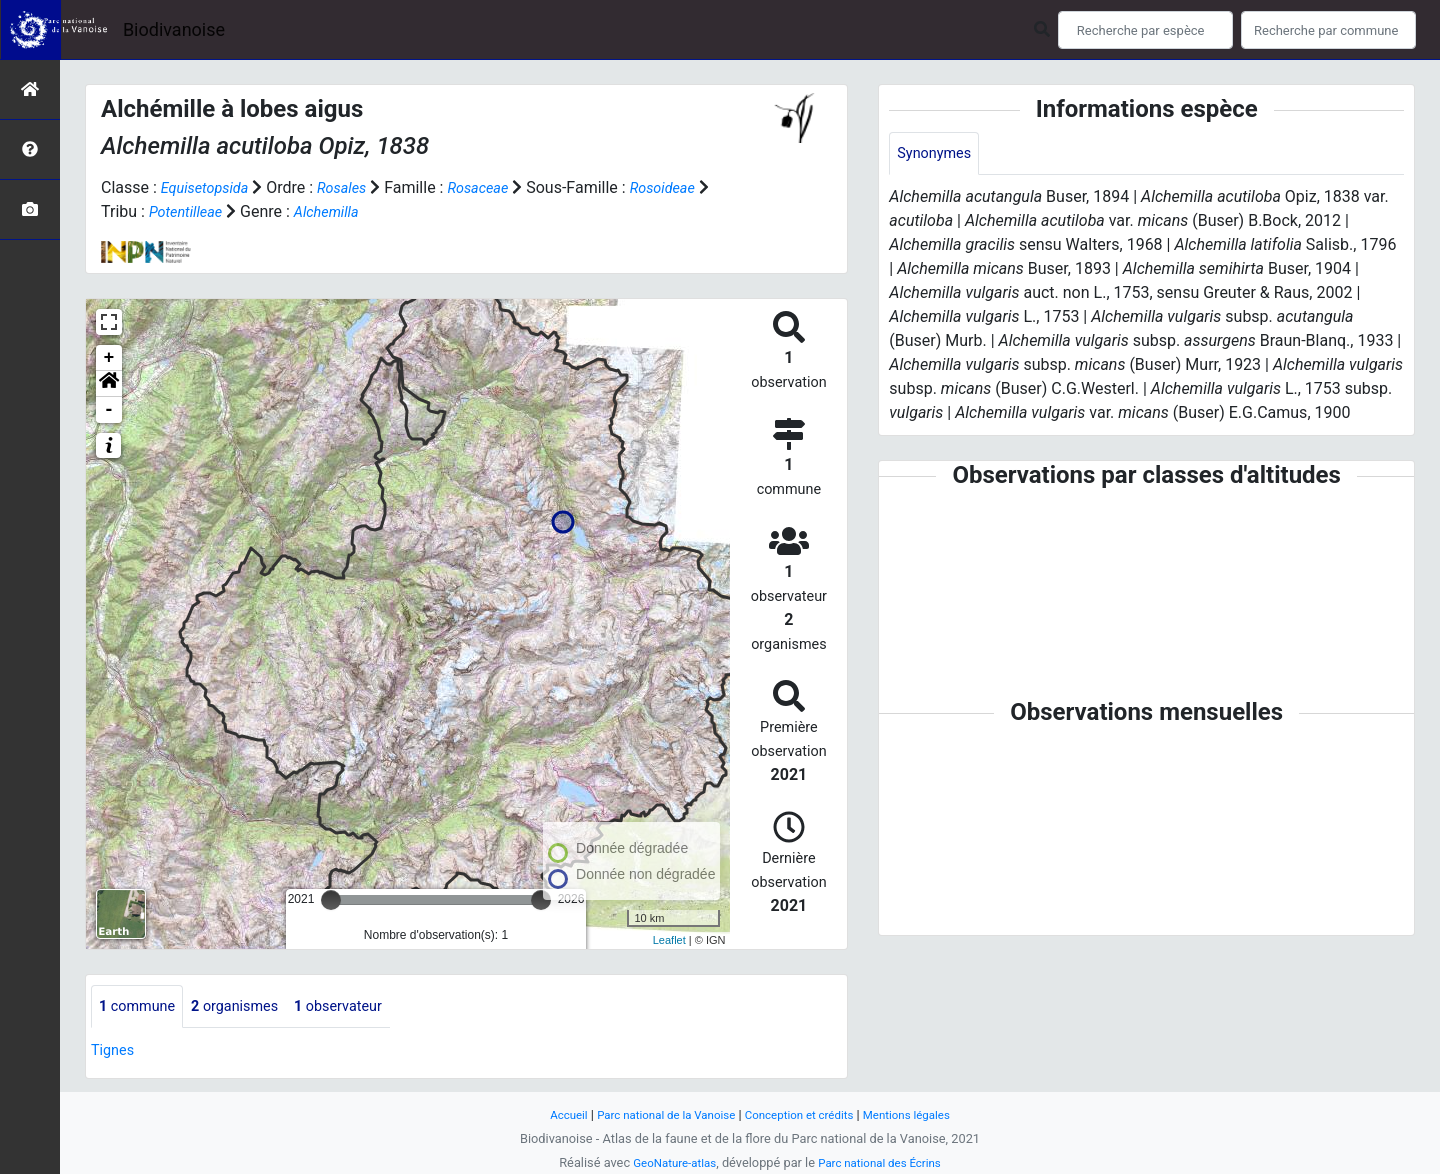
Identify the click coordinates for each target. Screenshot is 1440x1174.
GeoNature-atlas (667, 1162)
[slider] (331, 900)
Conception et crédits (804, 1114)
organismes (248, 1007)
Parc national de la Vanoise (657, 1114)
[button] (109, 384)
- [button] (109, 410)
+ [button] (109, 358)
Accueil (550, 1114)
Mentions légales (922, 1114)
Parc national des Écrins (884, 1162)
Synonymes (938, 154)
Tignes (115, 1052)
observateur (362, 1007)
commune (141, 1007)
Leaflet (669, 940)
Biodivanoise (174, 29)
